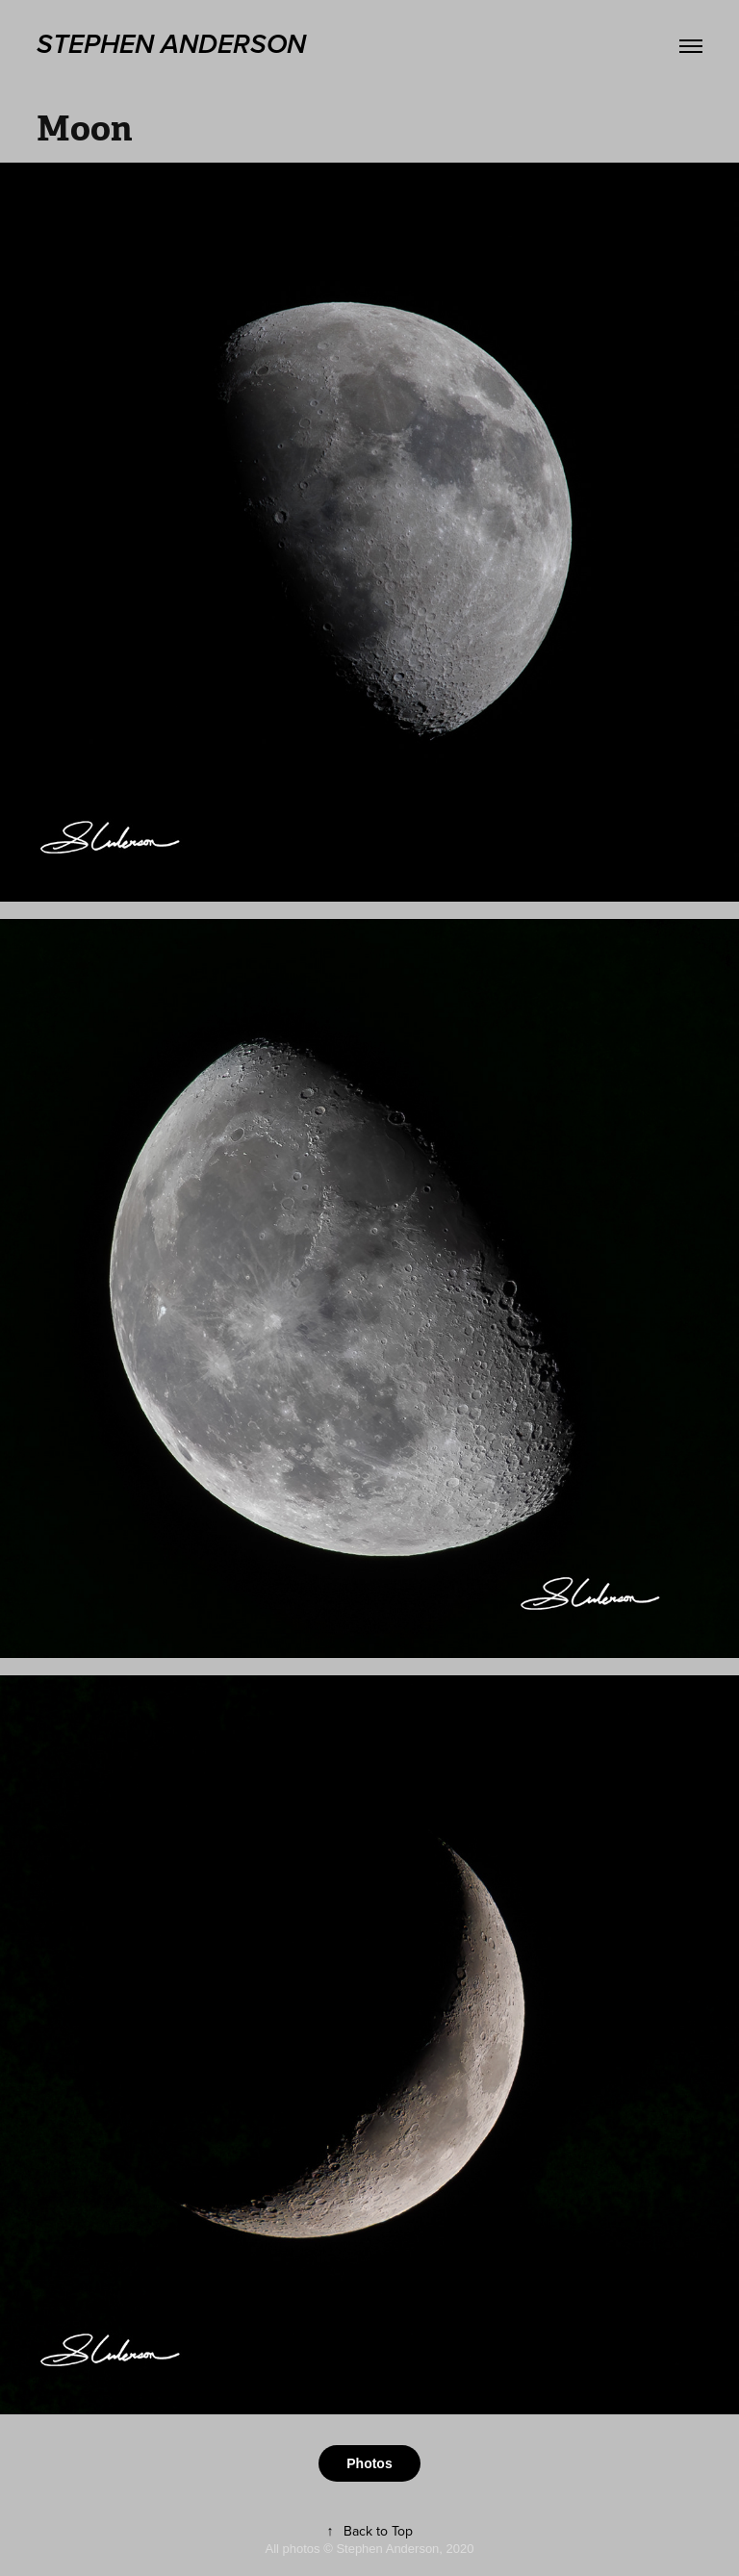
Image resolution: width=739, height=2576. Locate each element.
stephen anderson (171, 45)
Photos (369, 2463)
